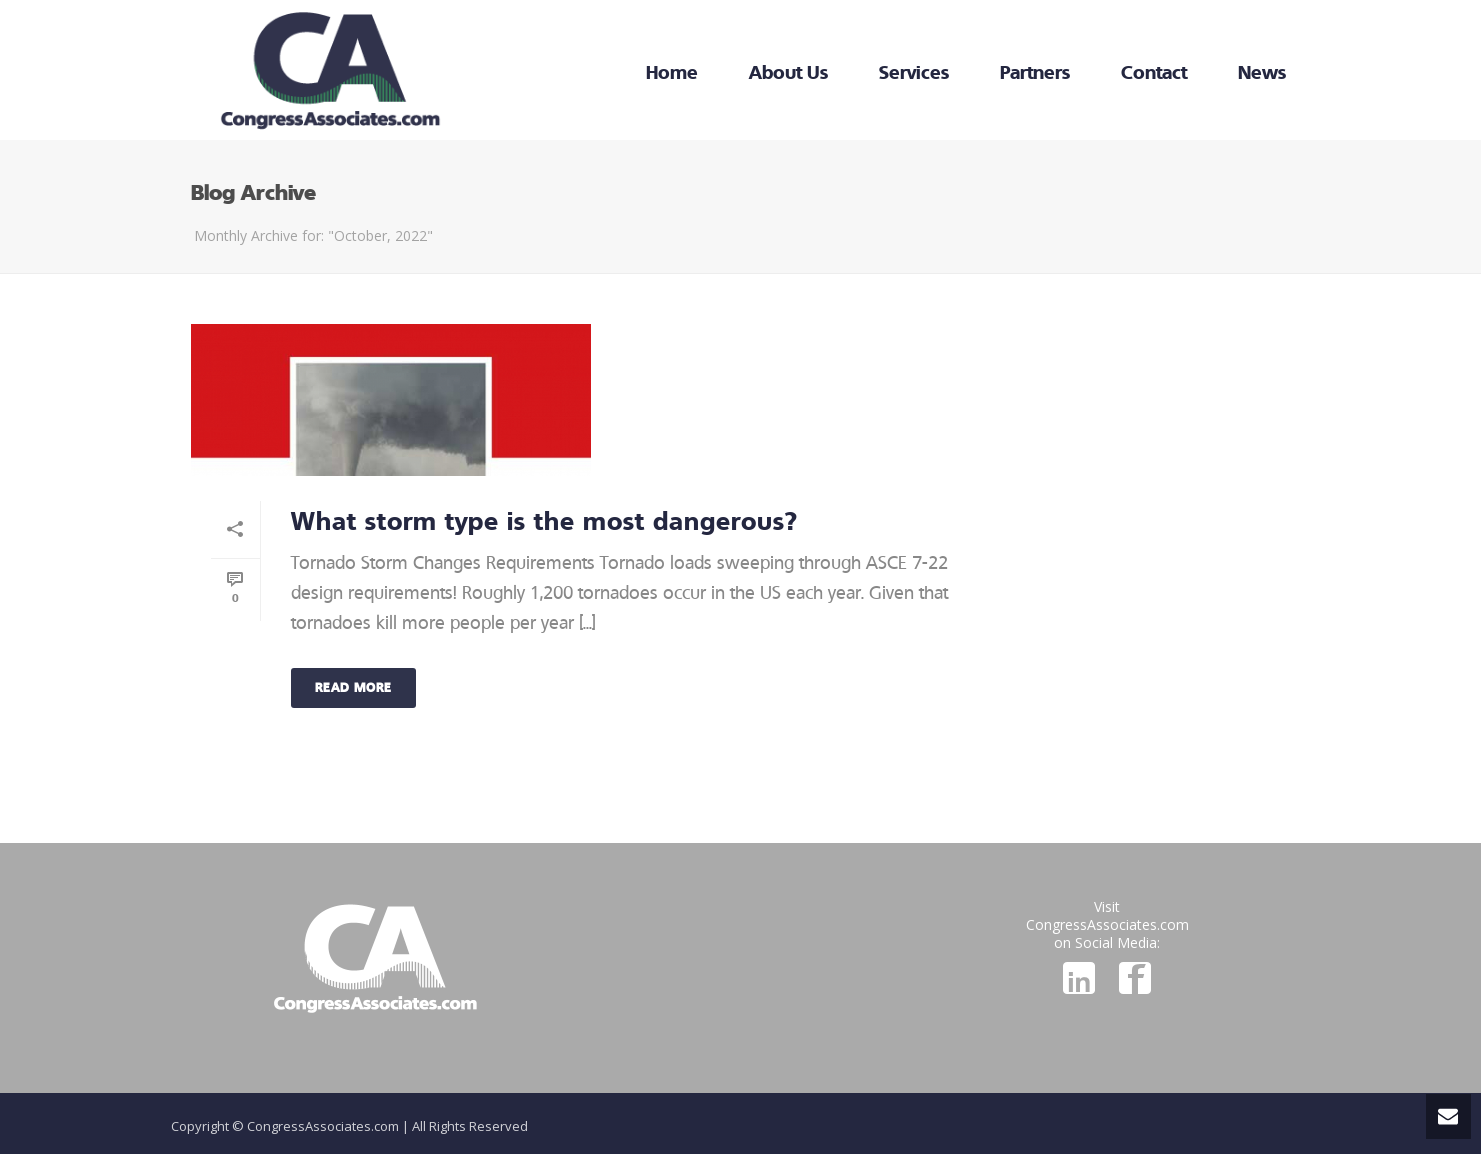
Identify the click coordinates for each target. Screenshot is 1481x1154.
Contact (1154, 72)
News (1262, 72)
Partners (1035, 72)
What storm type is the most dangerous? (544, 520)
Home (672, 72)
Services (914, 72)
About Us (788, 72)
